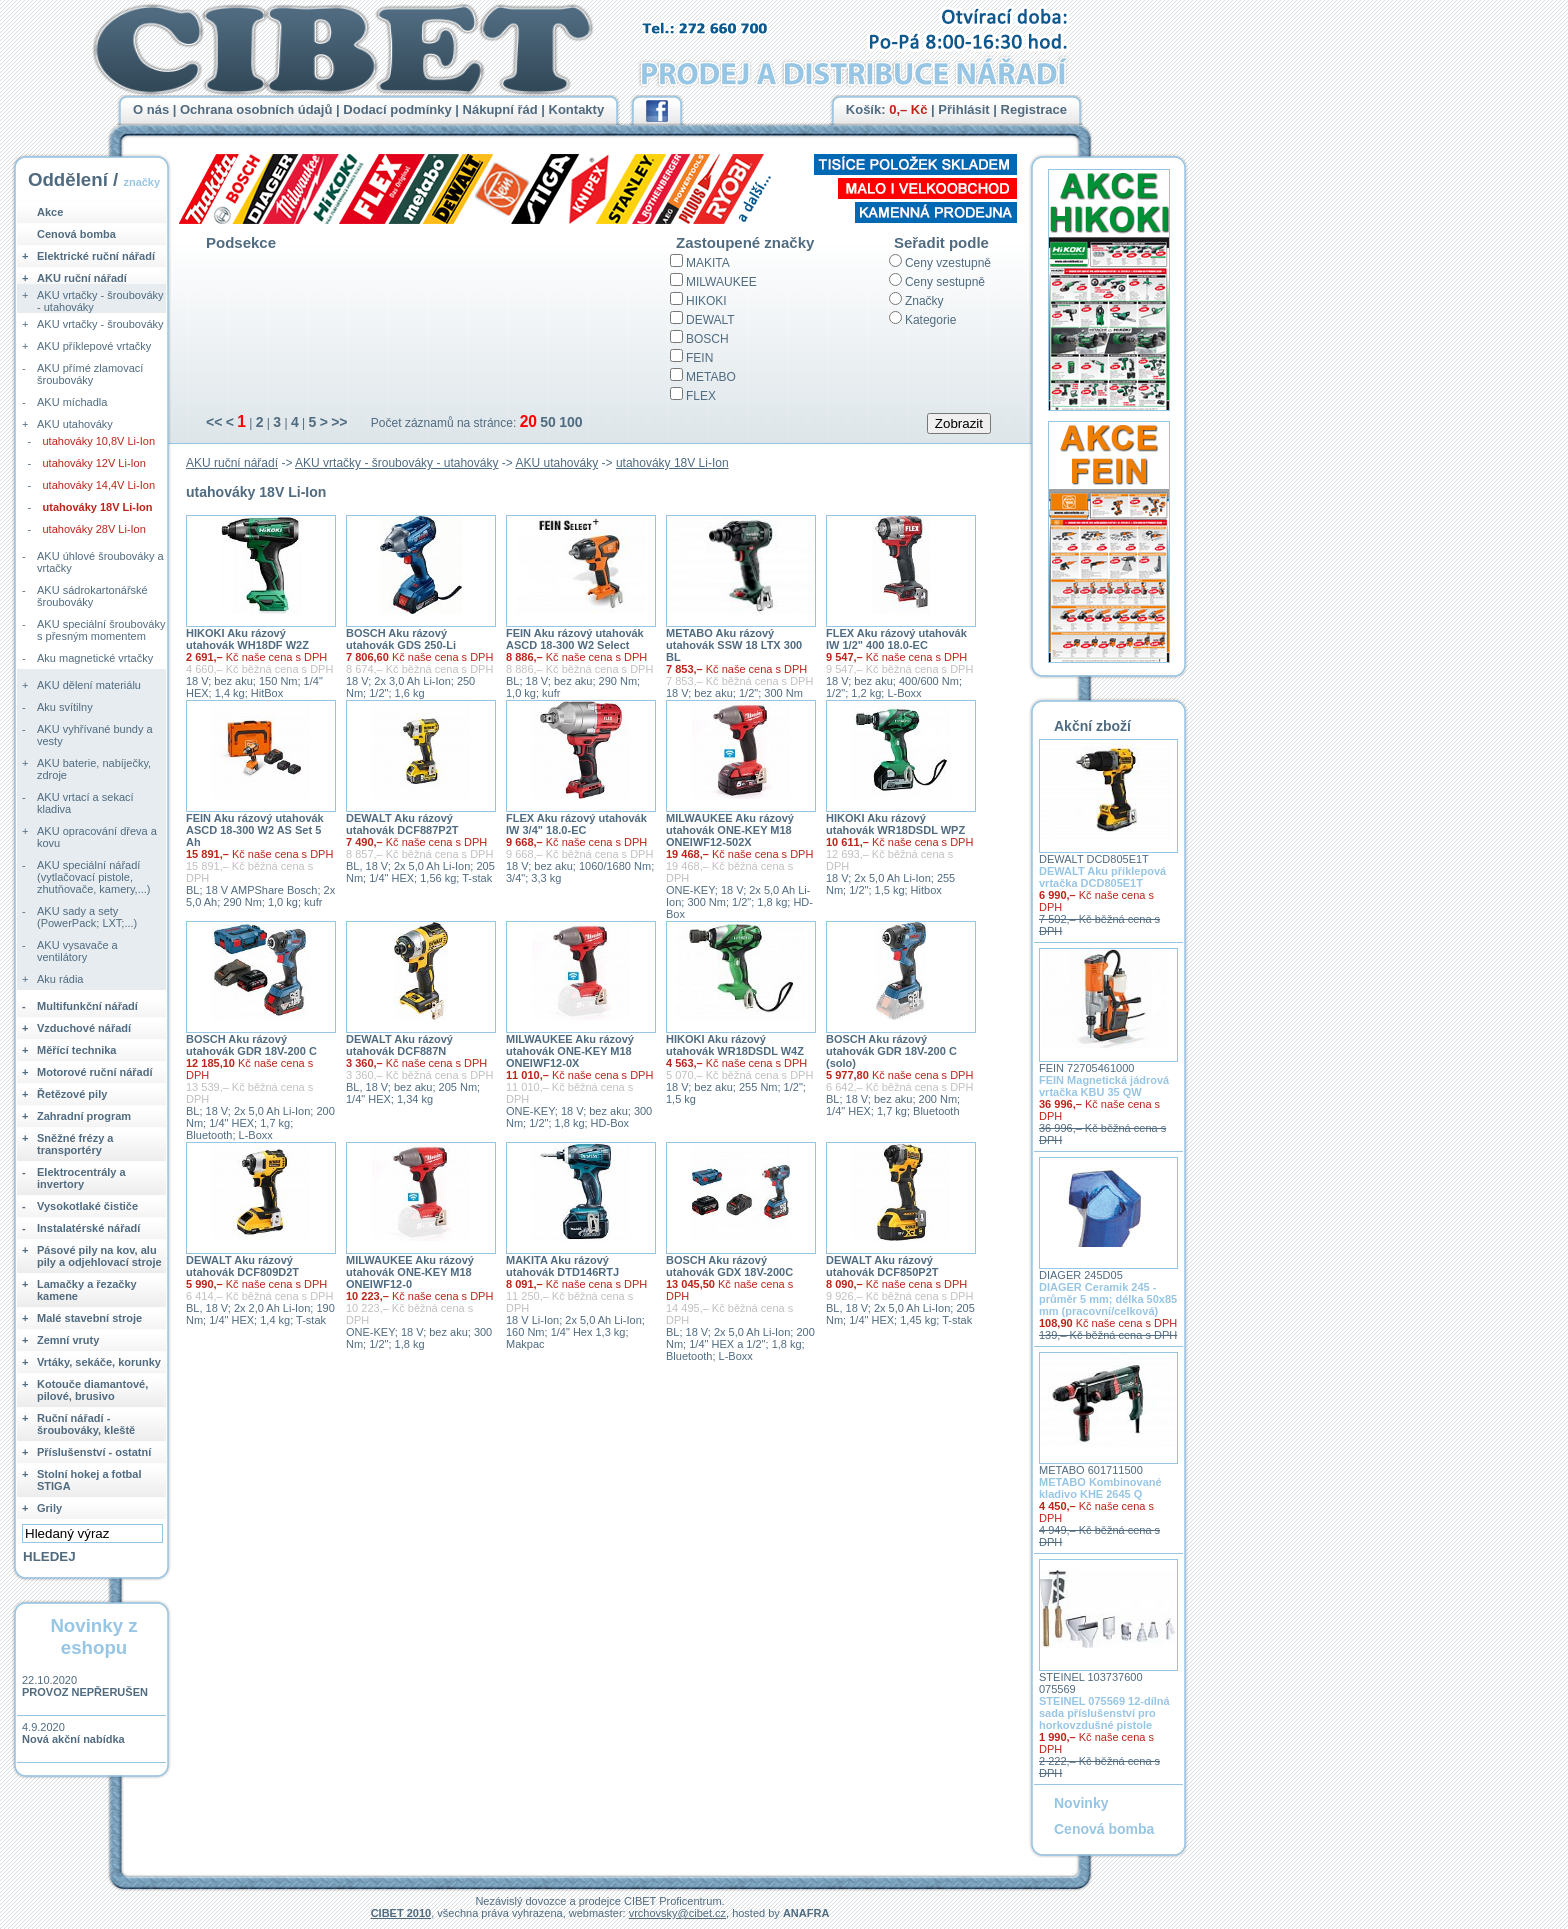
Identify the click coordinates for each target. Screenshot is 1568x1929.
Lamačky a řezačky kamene (87, 1290)
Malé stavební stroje (89, 1318)
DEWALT (710, 320)
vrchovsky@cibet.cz (677, 1913)
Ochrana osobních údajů (256, 109)
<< (214, 422)
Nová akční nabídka (73, 1739)
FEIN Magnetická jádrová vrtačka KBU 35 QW (1104, 1086)
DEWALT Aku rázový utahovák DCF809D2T (242, 1266)
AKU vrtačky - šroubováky (100, 324)
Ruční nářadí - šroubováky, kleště (86, 1424)
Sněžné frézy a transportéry (75, 1144)
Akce (50, 212)
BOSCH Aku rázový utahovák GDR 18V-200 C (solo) (891, 1051)
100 (570, 422)
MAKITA (708, 263)
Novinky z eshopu (93, 1636)
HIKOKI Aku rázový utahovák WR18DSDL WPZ (895, 824)
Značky (924, 301)
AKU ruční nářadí (232, 463)
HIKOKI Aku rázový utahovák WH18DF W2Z (247, 639)
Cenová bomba (76, 234)
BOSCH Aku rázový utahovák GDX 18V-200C (729, 1266)
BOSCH (707, 339)
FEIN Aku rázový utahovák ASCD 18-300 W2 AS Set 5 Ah (255, 830)
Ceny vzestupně (948, 263)
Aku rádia (60, 979)
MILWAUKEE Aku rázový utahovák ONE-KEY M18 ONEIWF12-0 (410, 1272)
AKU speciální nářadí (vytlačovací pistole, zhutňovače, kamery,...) (94, 877)
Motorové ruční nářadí (95, 1072)
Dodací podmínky (397, 109)
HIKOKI (706, 301)
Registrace (1034, 109)
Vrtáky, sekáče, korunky (99, 1362)
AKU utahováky (557, 463)
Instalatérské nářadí (88, 1228)
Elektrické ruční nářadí (96, 256)
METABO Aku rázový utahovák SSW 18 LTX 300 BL (734, 645)
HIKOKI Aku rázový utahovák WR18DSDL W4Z (735, 1045)
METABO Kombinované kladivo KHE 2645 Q (1100, 1488)
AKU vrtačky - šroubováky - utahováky (396, 463)
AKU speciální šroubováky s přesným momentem (101, 630)
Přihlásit (963, 109)
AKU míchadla (72, 402)
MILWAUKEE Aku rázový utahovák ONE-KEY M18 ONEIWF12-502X (730, 830)
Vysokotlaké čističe (87, 1206)
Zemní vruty (68, 1340)
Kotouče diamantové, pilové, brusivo (92, 1390)
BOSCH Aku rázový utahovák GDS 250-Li (401, 639)
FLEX (701, 396)
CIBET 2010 (401, 1913)
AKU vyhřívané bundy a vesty (95, 735)
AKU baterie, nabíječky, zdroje (94, 769)
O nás (151, 109)
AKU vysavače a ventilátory (77, 951)
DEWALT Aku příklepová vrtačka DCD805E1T (1102, 877)
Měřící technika (76, 1050)
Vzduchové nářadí (84, 1028)
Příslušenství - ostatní (94, 1452)
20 (528, 421)
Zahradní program (84, 1116)
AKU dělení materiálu (89, 685)
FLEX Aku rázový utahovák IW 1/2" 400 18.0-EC (896, 639)
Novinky (1081, 1803)
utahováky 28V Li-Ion (94, 529)
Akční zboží (1092, 726)
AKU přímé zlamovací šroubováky (90, 374)
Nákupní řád (500, 109)
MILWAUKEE (721, 282)
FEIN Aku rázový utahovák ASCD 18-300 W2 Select (575, 639)
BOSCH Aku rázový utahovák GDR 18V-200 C (251, 1045)
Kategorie (930, 320)
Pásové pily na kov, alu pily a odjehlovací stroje (99, 1256)
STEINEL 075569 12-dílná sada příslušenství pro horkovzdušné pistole (1104, 1713)
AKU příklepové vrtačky (94, 346)
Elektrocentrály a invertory (81, 1178)
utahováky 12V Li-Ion (94, 463)
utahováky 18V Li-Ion (672, 463)
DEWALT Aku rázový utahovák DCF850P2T (882, 1266)
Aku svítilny (65, 707)
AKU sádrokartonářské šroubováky (92, 596)
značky (141, 182)
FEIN (699, 358)
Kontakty (577, 109)
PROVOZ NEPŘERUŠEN (85, 1692)
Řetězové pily (72, 1094)
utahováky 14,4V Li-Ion (99, 485)
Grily (49, 1508)
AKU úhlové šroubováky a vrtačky (100, 562)
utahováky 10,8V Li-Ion (99, 441)
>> (339, 422)
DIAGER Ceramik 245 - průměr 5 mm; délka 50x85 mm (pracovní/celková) (1108, 1299)
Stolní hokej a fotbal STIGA (89, 1480)
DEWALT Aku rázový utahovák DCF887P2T (402, 824)
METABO (711, 377)
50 (548, 422)
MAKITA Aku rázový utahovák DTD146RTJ (562, 1266)
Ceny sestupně (945, 282)
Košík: (887, 109)
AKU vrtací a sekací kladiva (85, 803)
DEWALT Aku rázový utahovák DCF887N (399, 1045)
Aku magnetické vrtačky (95, 658)
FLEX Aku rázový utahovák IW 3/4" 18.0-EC (576, 824)
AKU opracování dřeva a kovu (97, 837)
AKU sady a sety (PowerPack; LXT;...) (87, 917)
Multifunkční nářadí (87, 1006)
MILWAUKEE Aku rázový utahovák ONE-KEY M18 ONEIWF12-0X (570, 1051)
